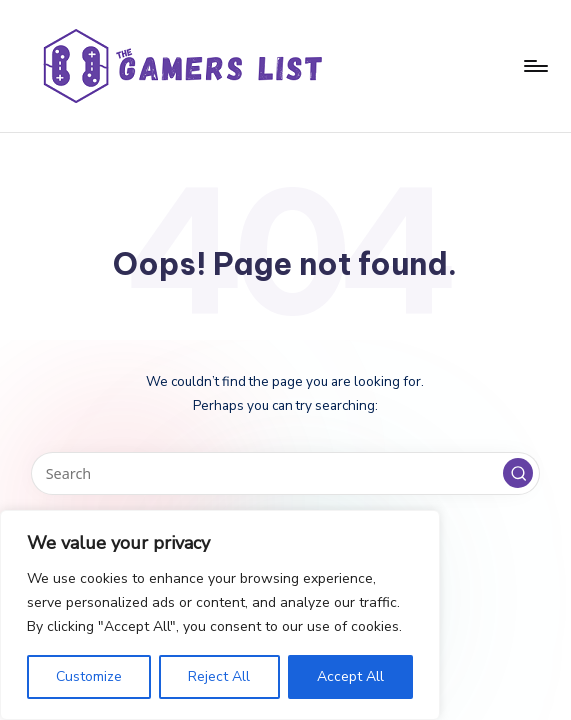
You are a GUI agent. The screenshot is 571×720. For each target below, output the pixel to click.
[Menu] (534, 66)
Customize (89, 676)
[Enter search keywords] (285, 473)
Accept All (350, 676)
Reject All (219, 676)
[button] (518, 473)
